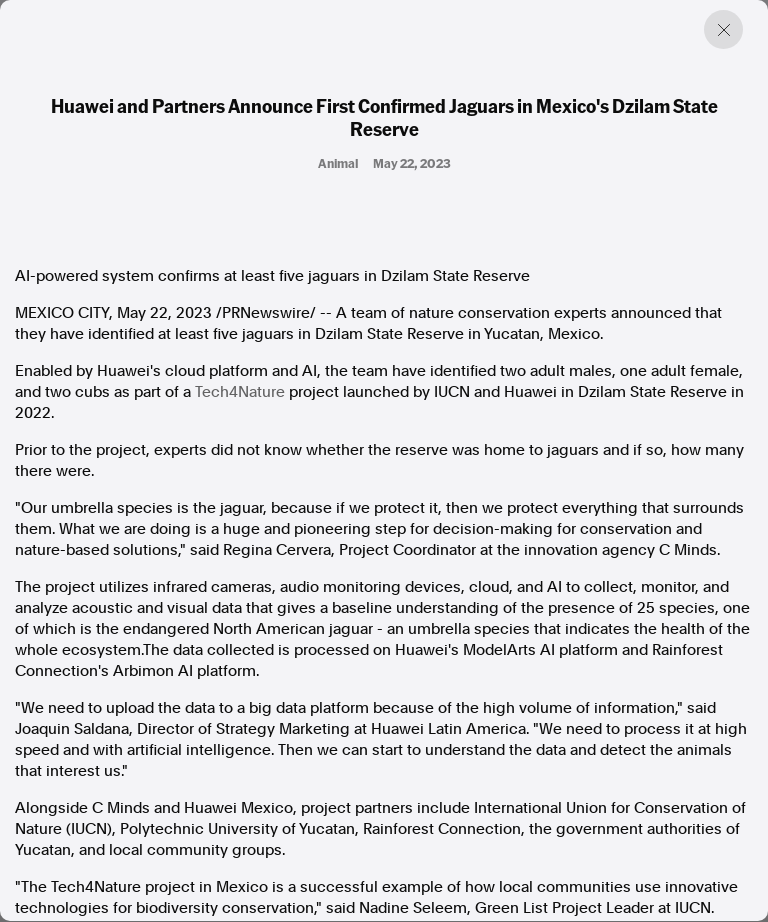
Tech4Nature (240, 392)
